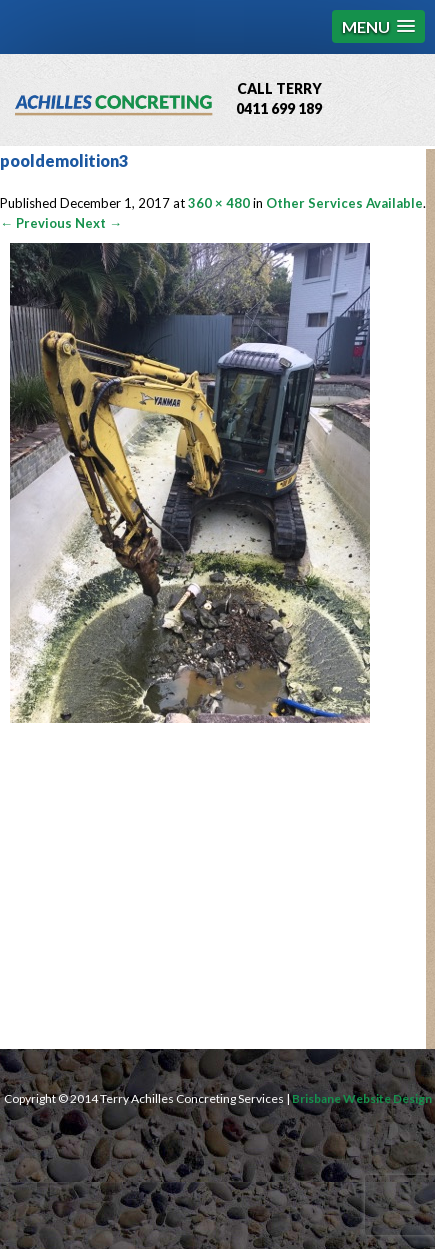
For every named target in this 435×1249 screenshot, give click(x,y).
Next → (98, 223)
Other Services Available (344, 203)
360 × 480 (219, 203)
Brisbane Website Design (362, 1098)
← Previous (36, 223)
